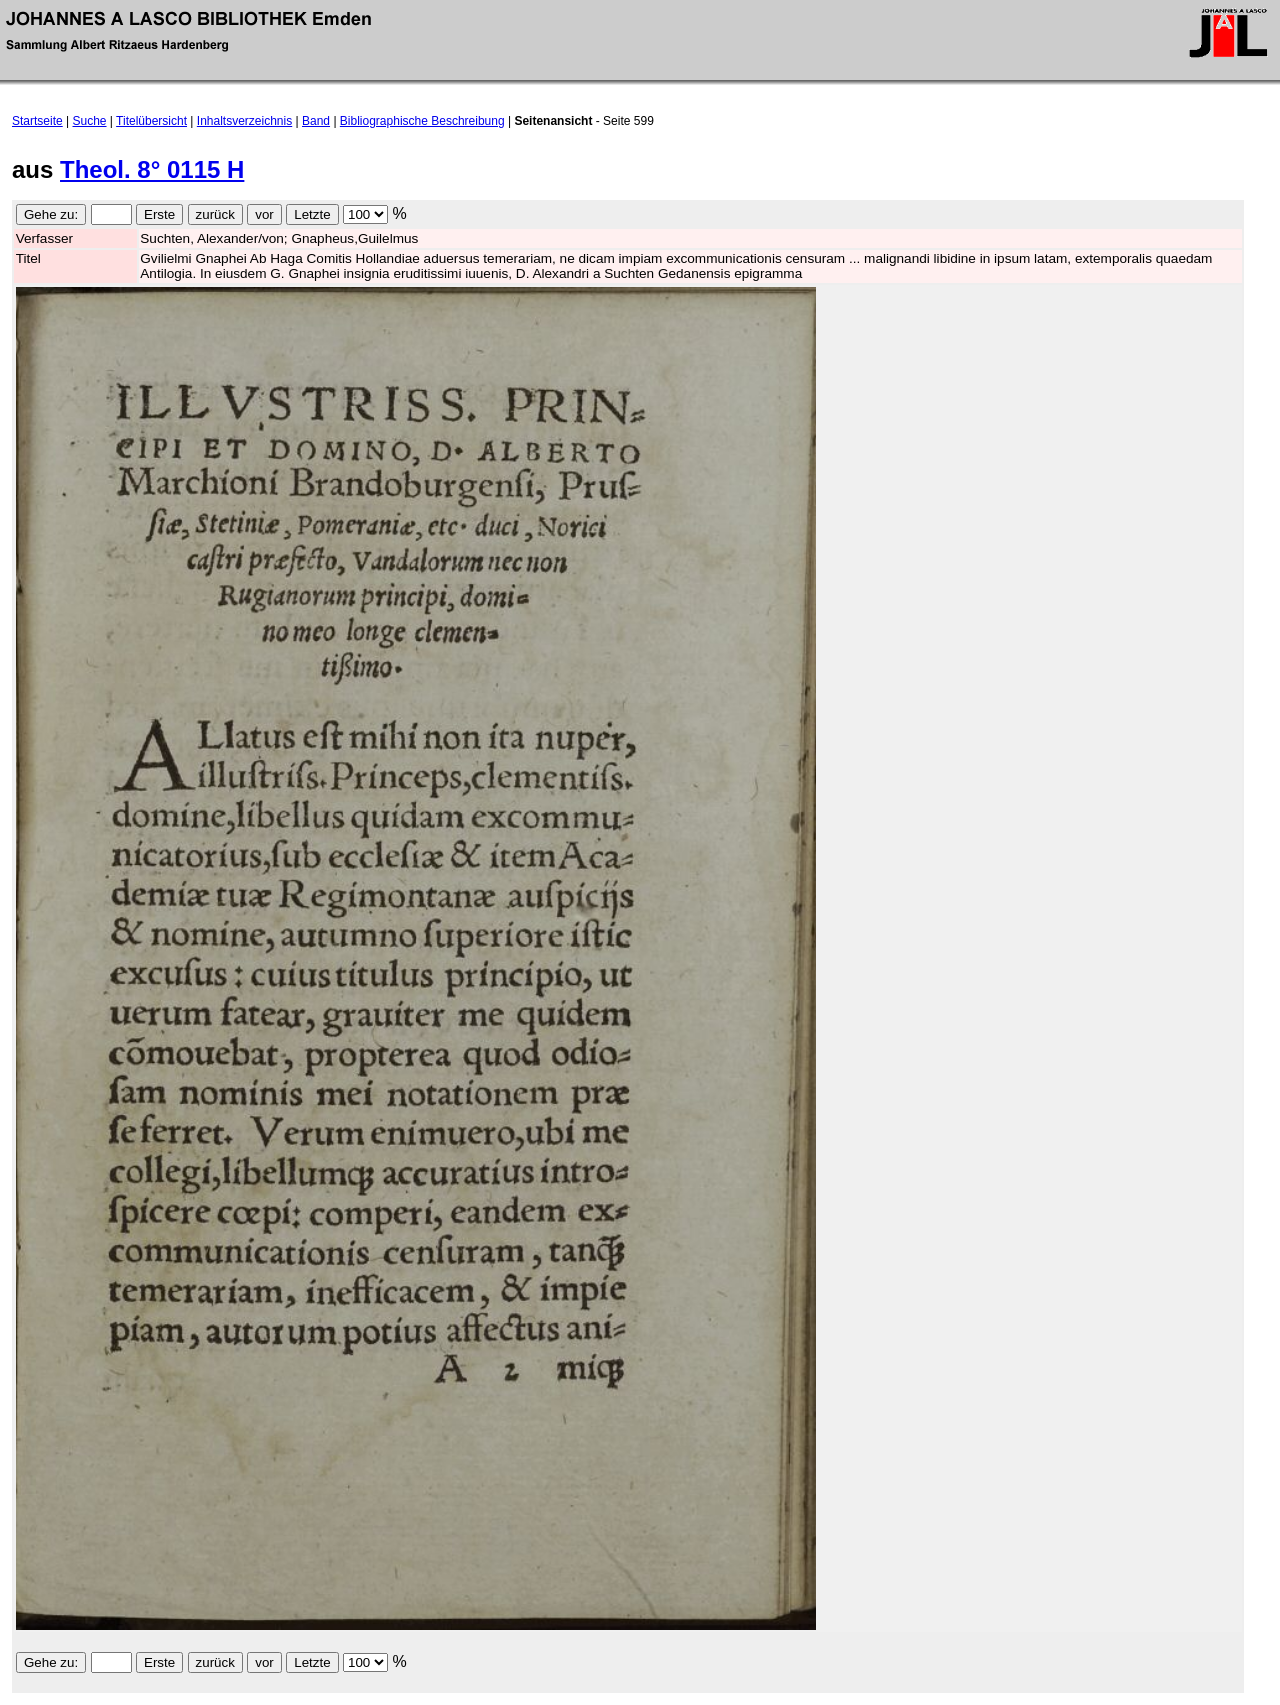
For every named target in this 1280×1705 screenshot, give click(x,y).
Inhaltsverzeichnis (244, 121)
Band (316, 121)
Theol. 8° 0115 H (152, 169)
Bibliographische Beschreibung (422, 121)
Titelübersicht (151, 121)
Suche (90, 121)
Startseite (37, 121)
